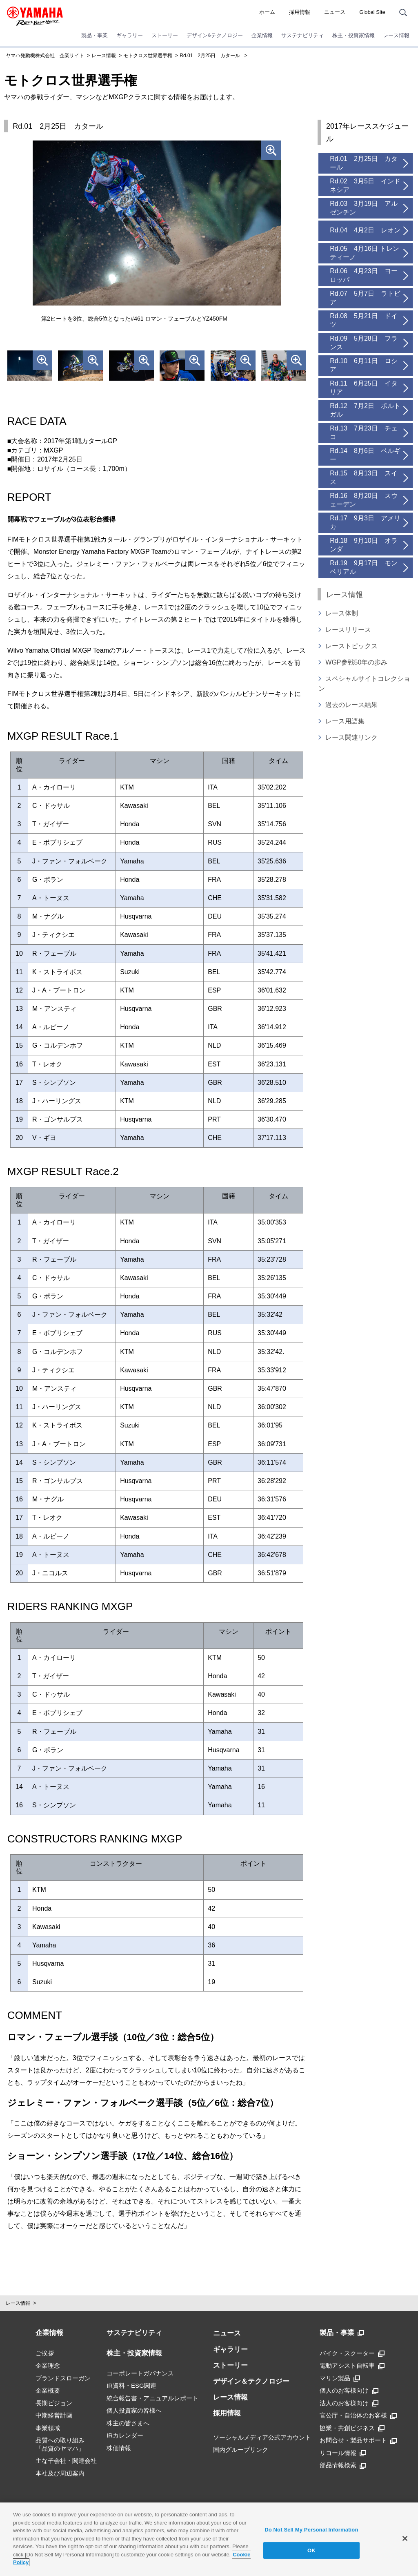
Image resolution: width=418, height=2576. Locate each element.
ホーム (267, 12)
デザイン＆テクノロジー (251, 2381)
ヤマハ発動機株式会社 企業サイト (45, 55)
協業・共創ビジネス (352, 2428)
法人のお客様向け (349, 2403)
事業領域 (48, 2427)
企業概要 (48, 2390)
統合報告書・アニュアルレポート (152, 2398)
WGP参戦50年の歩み (356, 662)
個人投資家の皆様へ (134, 2410)
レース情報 (396, 35)
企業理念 (48, 2365)
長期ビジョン (54, 2403)
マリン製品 (340, 2378)
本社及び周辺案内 (60, 2473)
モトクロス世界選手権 (147, 55)
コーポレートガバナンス (140, 2373)
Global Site (372, 12)
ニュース (334, 12)
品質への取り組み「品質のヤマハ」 (60, 2444)
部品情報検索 (343, 2465)
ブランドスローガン (63, 2378)
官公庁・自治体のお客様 (358, 2415)
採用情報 (299, 12)
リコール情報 (343, 2453)
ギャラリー (129, 35)
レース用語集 (345, 721)
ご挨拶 (45, 2353)
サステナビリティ (302, 35)
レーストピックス (351, 645)
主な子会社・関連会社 (66, 2460)
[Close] (405, 2538)
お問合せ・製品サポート (358, 2440)
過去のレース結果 (351, 704)
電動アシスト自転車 (352, 2365)
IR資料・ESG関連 (131, 2385)
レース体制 (341, 613)
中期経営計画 (54, 2415)
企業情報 (262, 35)
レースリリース (348, 629)
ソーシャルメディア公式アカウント (262, 2437)
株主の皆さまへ (128, 2423)
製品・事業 (94, 35)
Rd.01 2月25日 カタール (210, 55)
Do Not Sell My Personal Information (311, 2530)
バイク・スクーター (352, 2353)
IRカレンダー (125, 2435)
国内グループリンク (240, 2449)
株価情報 (119, 2447)
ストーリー (164, 35)
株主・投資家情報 (353, 35)
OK (311, 2550)
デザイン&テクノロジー (215, 35)
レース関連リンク (351, 737)
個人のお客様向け (349, 2390)
